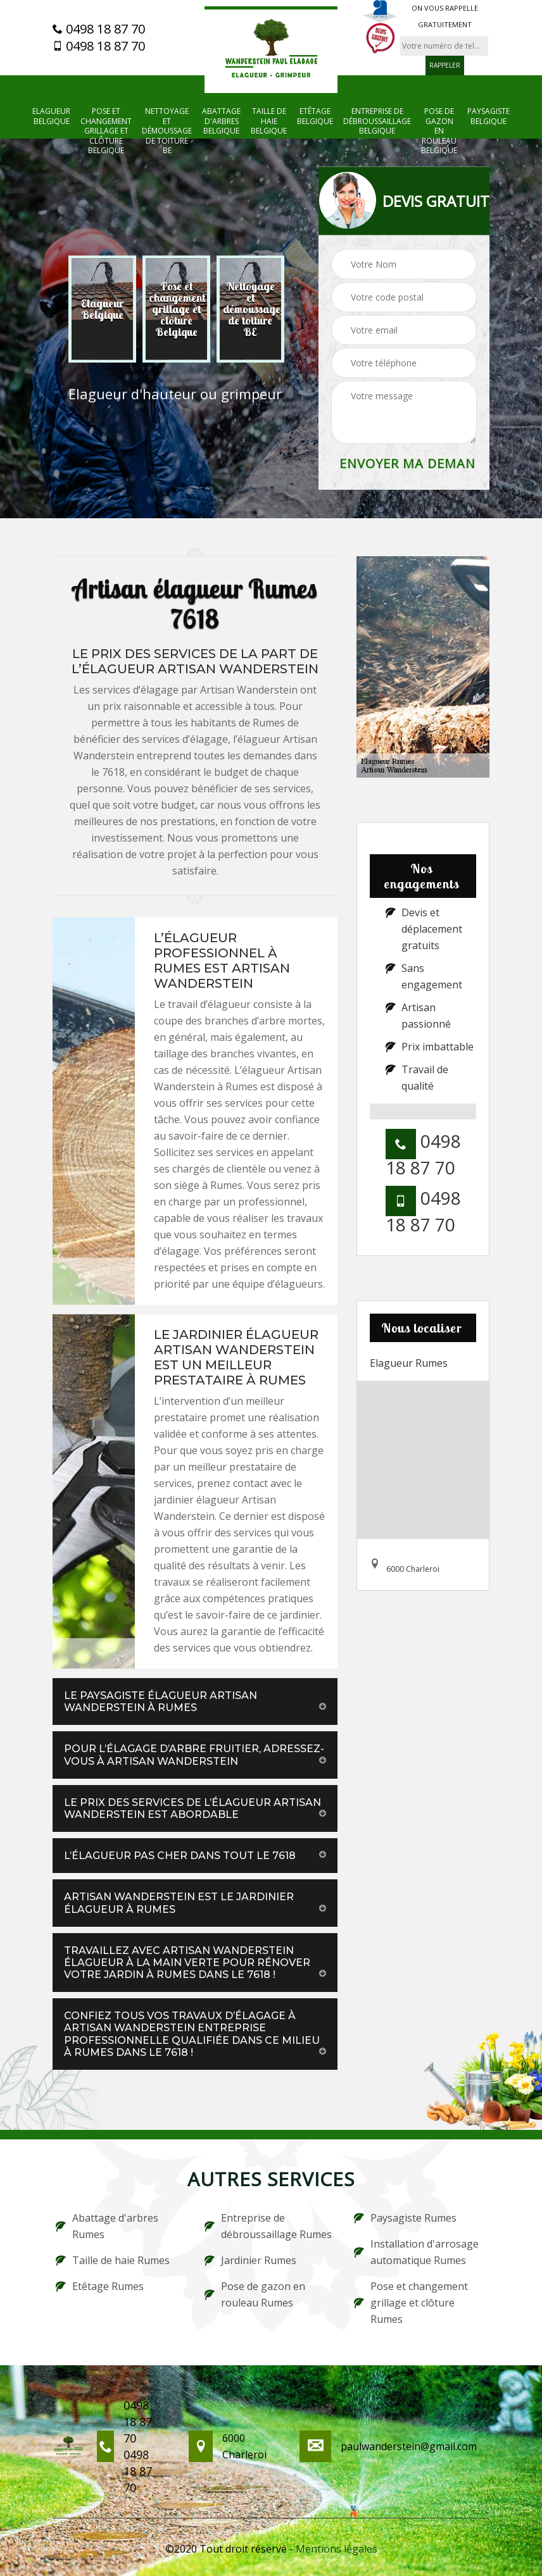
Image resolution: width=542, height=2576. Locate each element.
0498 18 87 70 (99, 29)
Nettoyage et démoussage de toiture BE (167, 131)
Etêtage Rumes (100, 2286)
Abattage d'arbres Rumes (107, 2226)
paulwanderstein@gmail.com (409, 2446)
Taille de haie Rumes (113, 2260)
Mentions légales (336, 2549)
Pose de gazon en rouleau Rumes (255, 2294)
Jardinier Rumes (250, 2260)
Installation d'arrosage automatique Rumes (416, 2252)
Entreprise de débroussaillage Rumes (268, 2226)
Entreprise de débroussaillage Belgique (377, 121)
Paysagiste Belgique (488, 116)
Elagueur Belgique (51, 116)
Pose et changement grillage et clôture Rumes (411, 2302)
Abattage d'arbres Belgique (221, 121)
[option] (102, 309)
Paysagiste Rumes (405, 2218)
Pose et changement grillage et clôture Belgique (106, 131)
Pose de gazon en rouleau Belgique (439, 131)
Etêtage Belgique (315, 116)
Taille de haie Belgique (269, 121)
